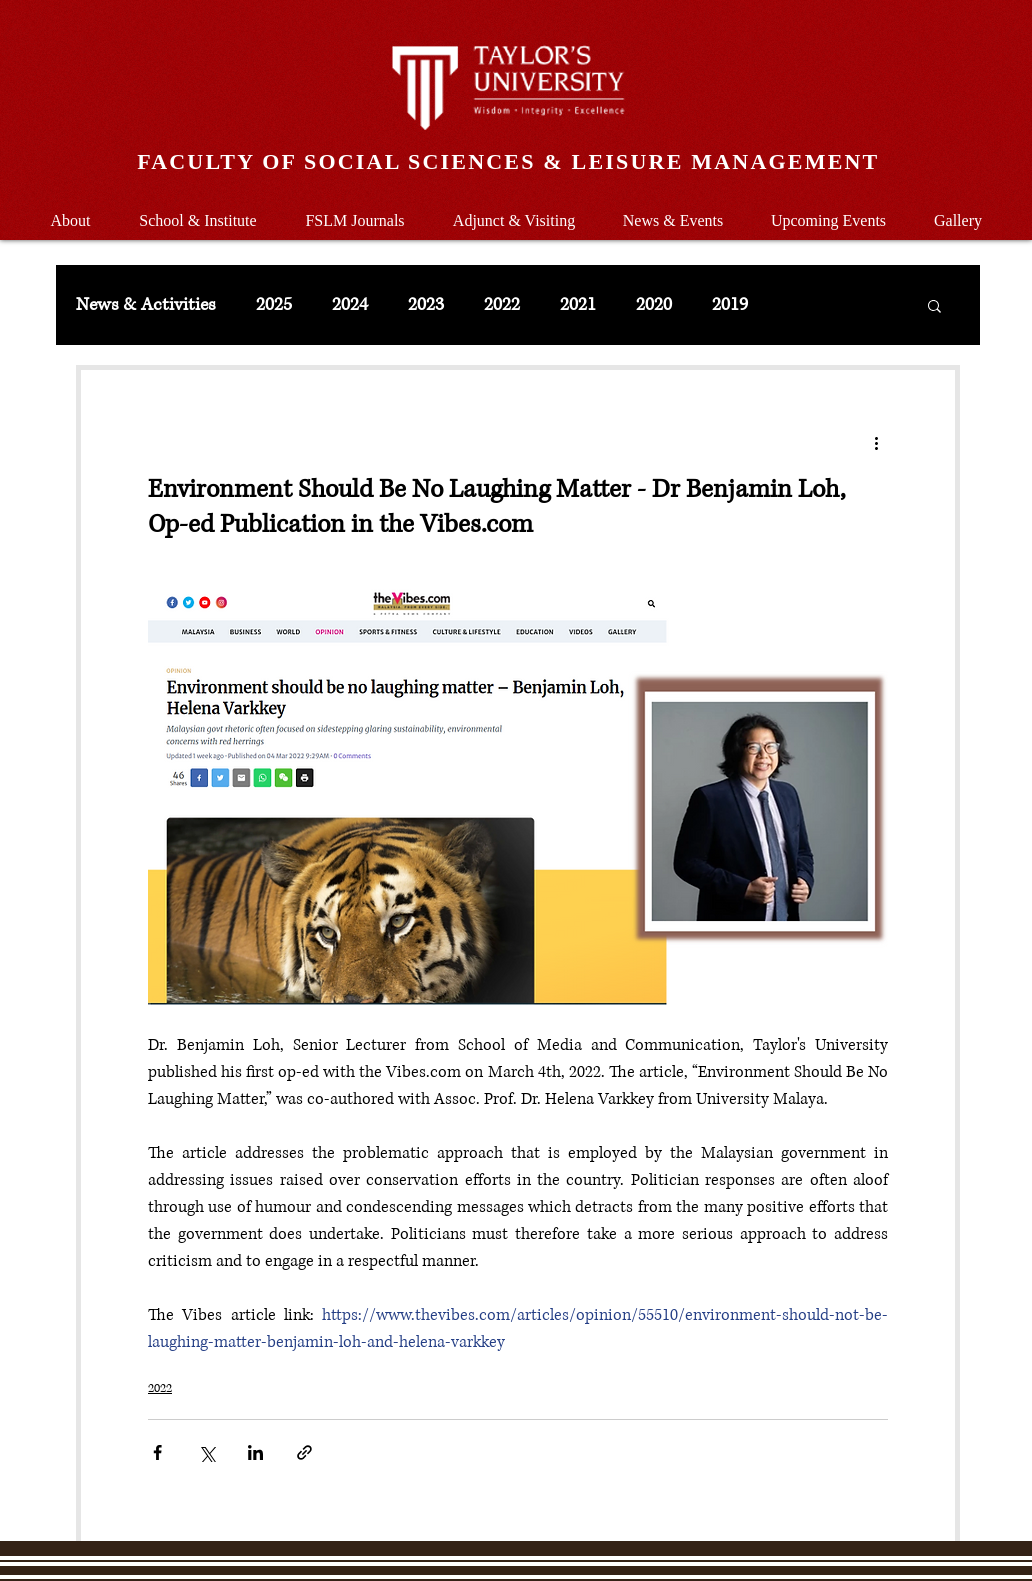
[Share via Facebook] (157, 1452)
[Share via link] (304, 1452)
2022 (502, 305)
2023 (426, 305)
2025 (274, 305)
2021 (578, 305)
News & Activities (146, 305)
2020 (654, 305)
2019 (730, 305)
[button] (198, 211)
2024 (350, 305)
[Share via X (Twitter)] (206, 1452)
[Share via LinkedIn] (255, 1452)
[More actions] (876, 442)
